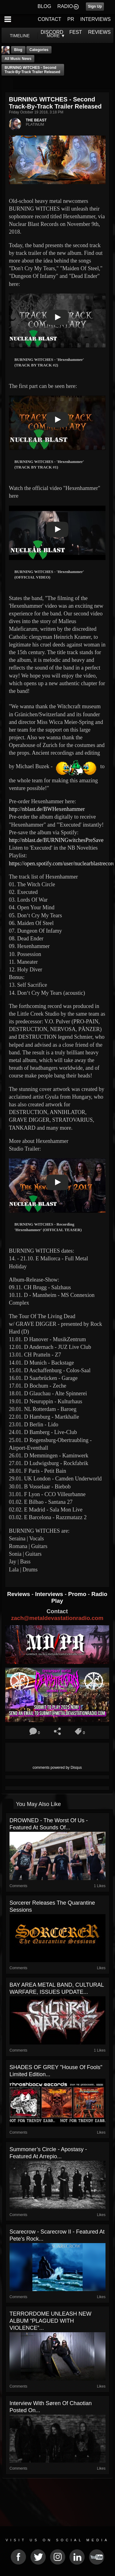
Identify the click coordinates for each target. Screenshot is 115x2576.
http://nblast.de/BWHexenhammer (47, 809)
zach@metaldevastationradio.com (57, 1618)
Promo (78, 1594)
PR (70, 19)
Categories (38, 50)
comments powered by (57, 1767)
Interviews (49, 1594)
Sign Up (95, 6)
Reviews (19, 1594)
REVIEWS (99, 32)
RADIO (65, 6)
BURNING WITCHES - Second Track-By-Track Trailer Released (32, 69)
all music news (18, 59)
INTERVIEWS (95, 19)
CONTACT (49, 19)
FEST (75, 32)
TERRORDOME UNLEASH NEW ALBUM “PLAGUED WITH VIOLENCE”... (50, 2321)
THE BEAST (36, 120)
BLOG (44, 6)
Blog (18, 50)
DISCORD (52, 32)
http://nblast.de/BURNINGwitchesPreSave (56, 840)
